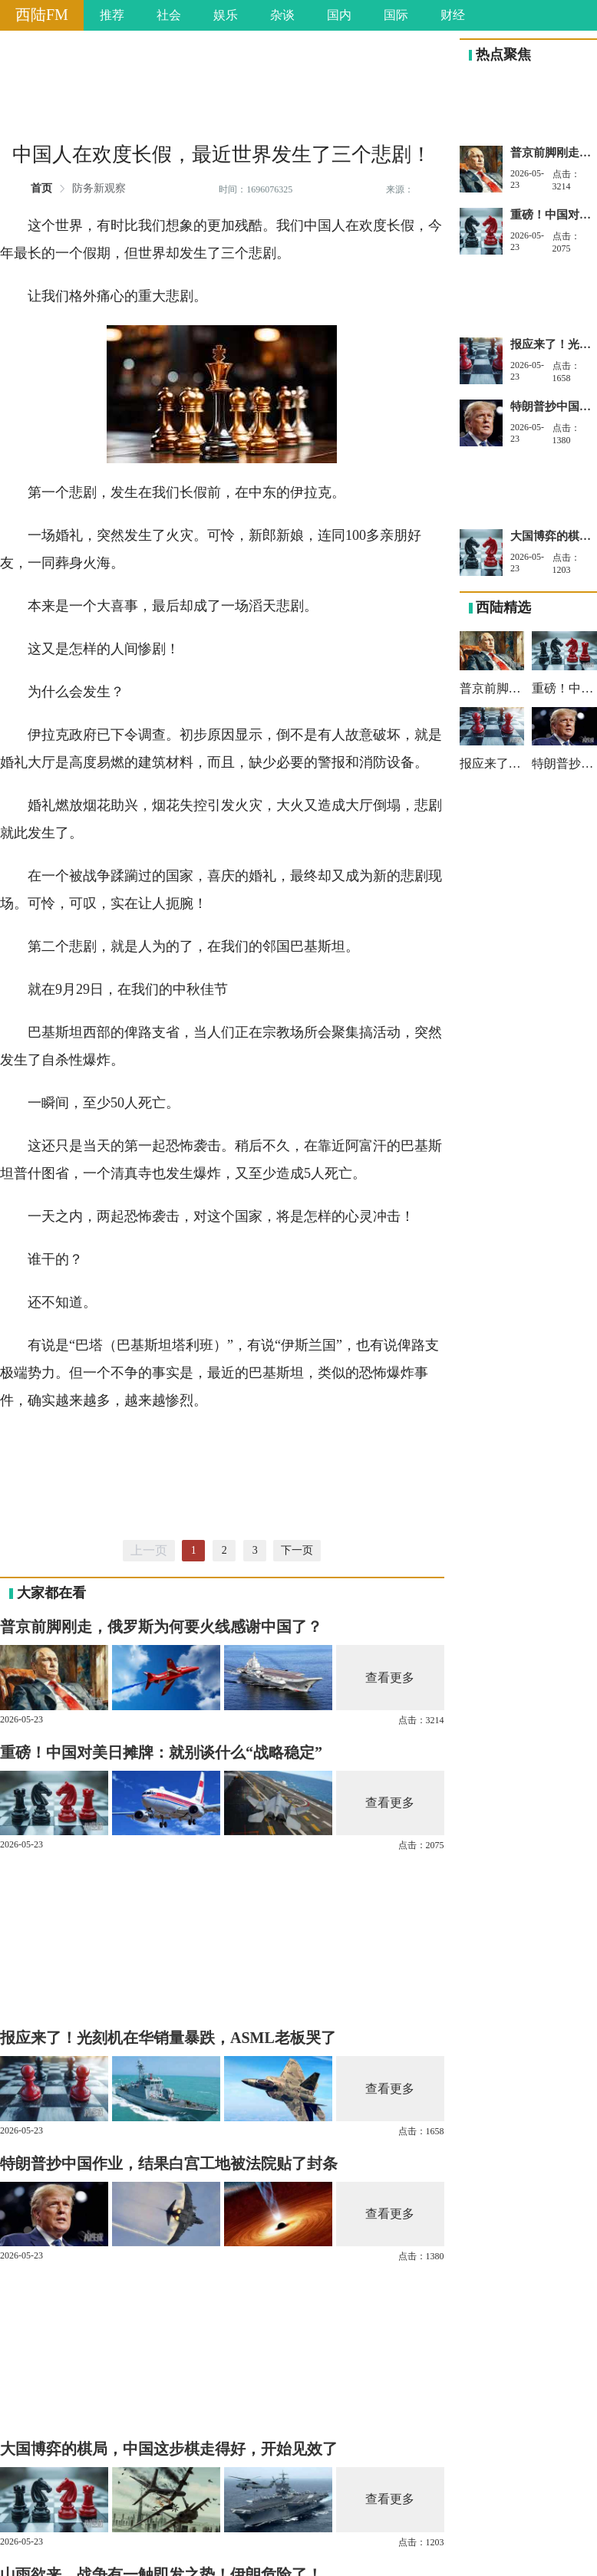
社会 (169, 14)
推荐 (112, 14)
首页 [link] (41, 188)
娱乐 (225, 14)
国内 (339, 14)
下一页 (297, 1550)
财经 (452, 14)
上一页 (148, 1550)
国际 (396, 14)
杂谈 (282, 14)
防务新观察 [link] (99, 188)
